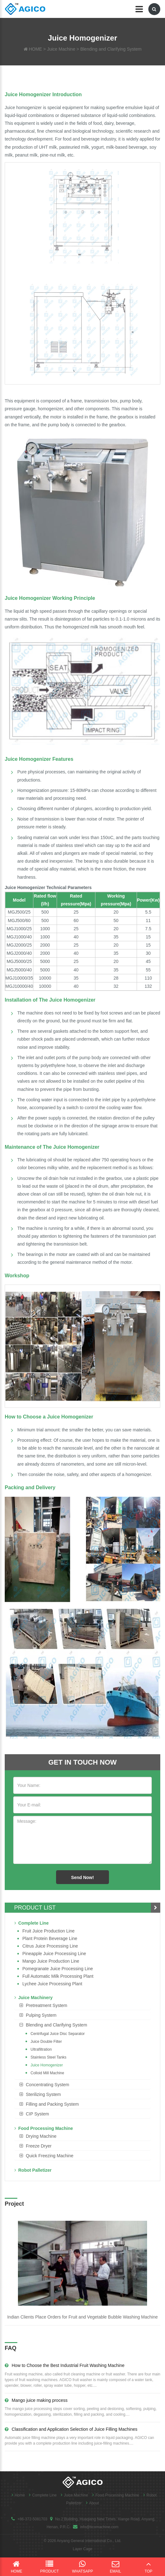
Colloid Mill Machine (47, 2073)
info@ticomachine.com (99, 2527)
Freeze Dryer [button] (39, 2145)
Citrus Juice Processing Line (50, 1946)
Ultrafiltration (41, 2049)
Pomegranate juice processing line (57, 1968)
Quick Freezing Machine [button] (49, 2155)
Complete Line (31, 1923)
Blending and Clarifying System (111, 49)
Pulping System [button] (41, 2015)
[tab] (82, 2005)
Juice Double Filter (46, 2041)
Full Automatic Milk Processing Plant (58, 1976)
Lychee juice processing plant (52, 1983)
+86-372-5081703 (32, 2519)
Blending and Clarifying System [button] (56, 2024)
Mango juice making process (36, 2400)
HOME (35, 49)
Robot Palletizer (33, 2170)
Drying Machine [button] (41, 2136)
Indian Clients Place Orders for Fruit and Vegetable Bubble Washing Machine (82, 2316)
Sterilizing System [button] (43, 2094)
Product (49, 2566)
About (91, 2503)
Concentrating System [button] (47, 2084)
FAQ (10, 2348)
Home (17, 2495)
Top (148, 2566)
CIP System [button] (37, 2113)
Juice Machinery (33, 1997)
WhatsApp (82, 2566)
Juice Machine (61, 49)
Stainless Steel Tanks (48, 2057)
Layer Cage (82, 2549)
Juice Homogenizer (47, 2065)
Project (14, 2204)
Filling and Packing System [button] (52, 2104)
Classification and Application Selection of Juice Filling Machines (71, 2429)
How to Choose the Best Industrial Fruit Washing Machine (64, 2365)
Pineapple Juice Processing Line (54, 1953)
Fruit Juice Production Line (48, 1930)
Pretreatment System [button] (46, 2005)
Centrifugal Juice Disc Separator (58, 2034)
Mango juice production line (50, 1961)
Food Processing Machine (43, 2128)
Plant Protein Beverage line (49, 1938)
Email (115, 2566)
